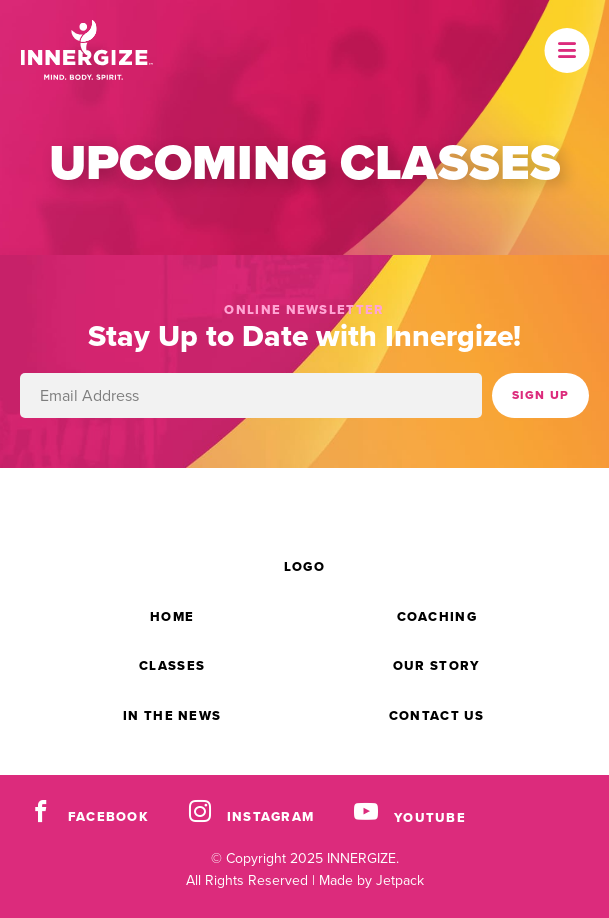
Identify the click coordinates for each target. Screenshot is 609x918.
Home (172, 616)
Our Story (437, 665)
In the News (172, 715)
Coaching (437, 616)
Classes (172, 665)
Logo (304, 566)
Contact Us (437, 715)
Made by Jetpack (371, 880)
